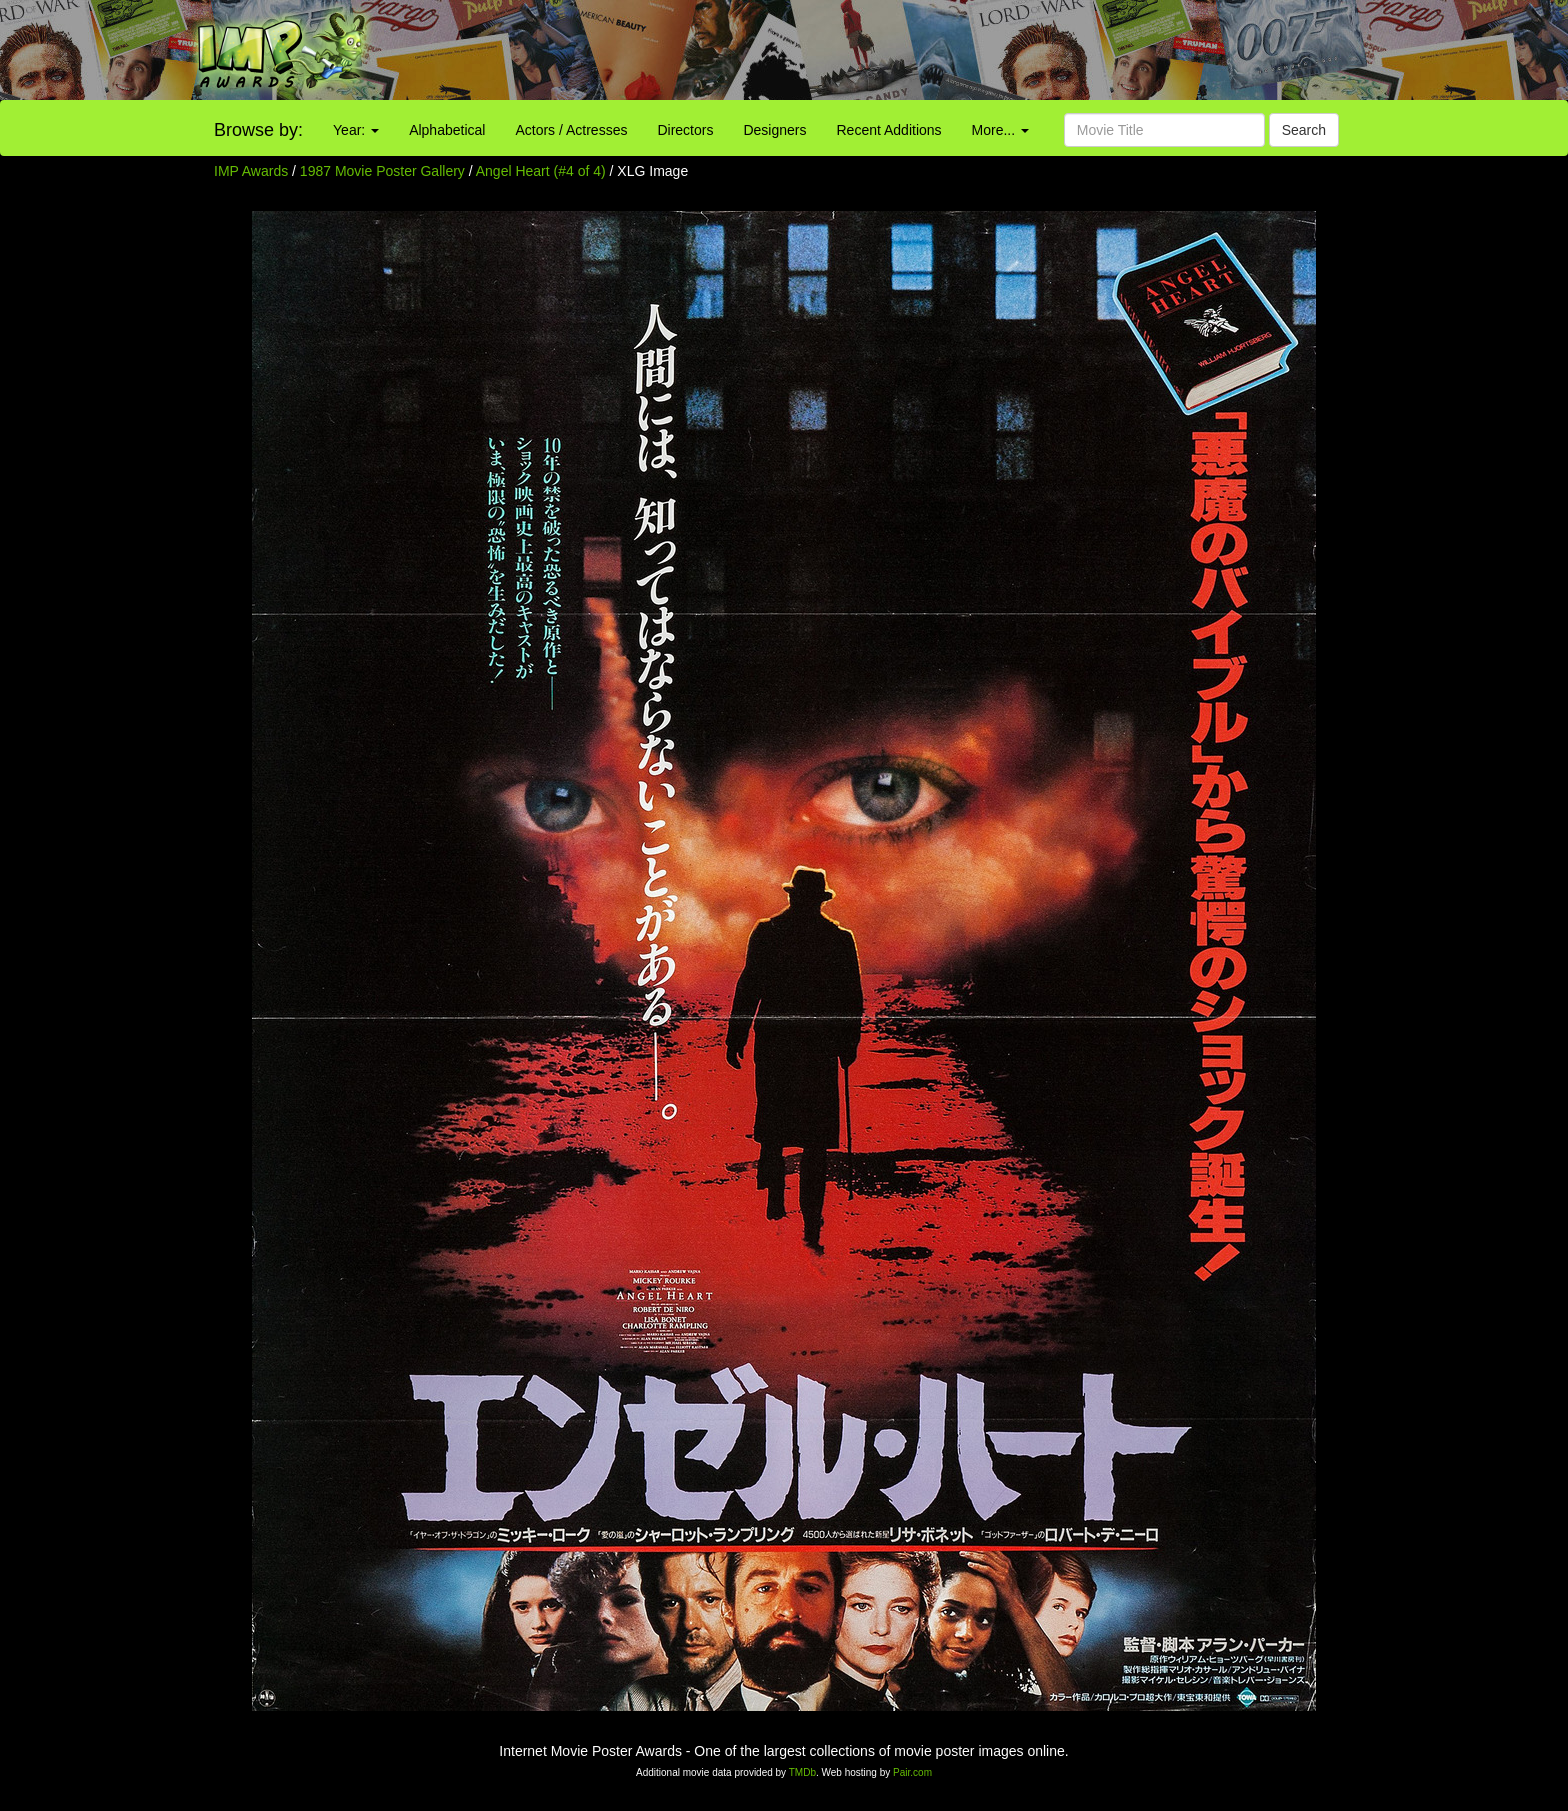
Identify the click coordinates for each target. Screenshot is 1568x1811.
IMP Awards (251, 171)
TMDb (802, 1772)
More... (1000, 130)
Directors (685, 130)
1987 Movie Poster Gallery (382, 171)
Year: (356, 130)
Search (1304, 130)
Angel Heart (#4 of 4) (541, 171)
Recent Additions (889, 130)
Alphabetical (447, 130)
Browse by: (258, 130)
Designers (774, 130)
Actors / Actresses (571, 130)
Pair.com (912, 1772)
